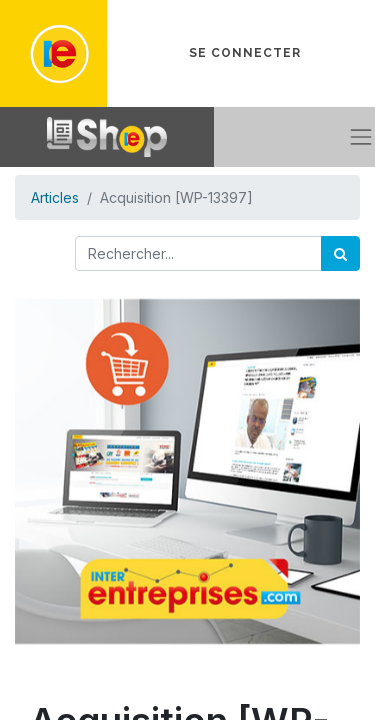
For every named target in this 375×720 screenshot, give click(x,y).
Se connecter (245, 53)
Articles (55, 197)
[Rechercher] (340, 253)
